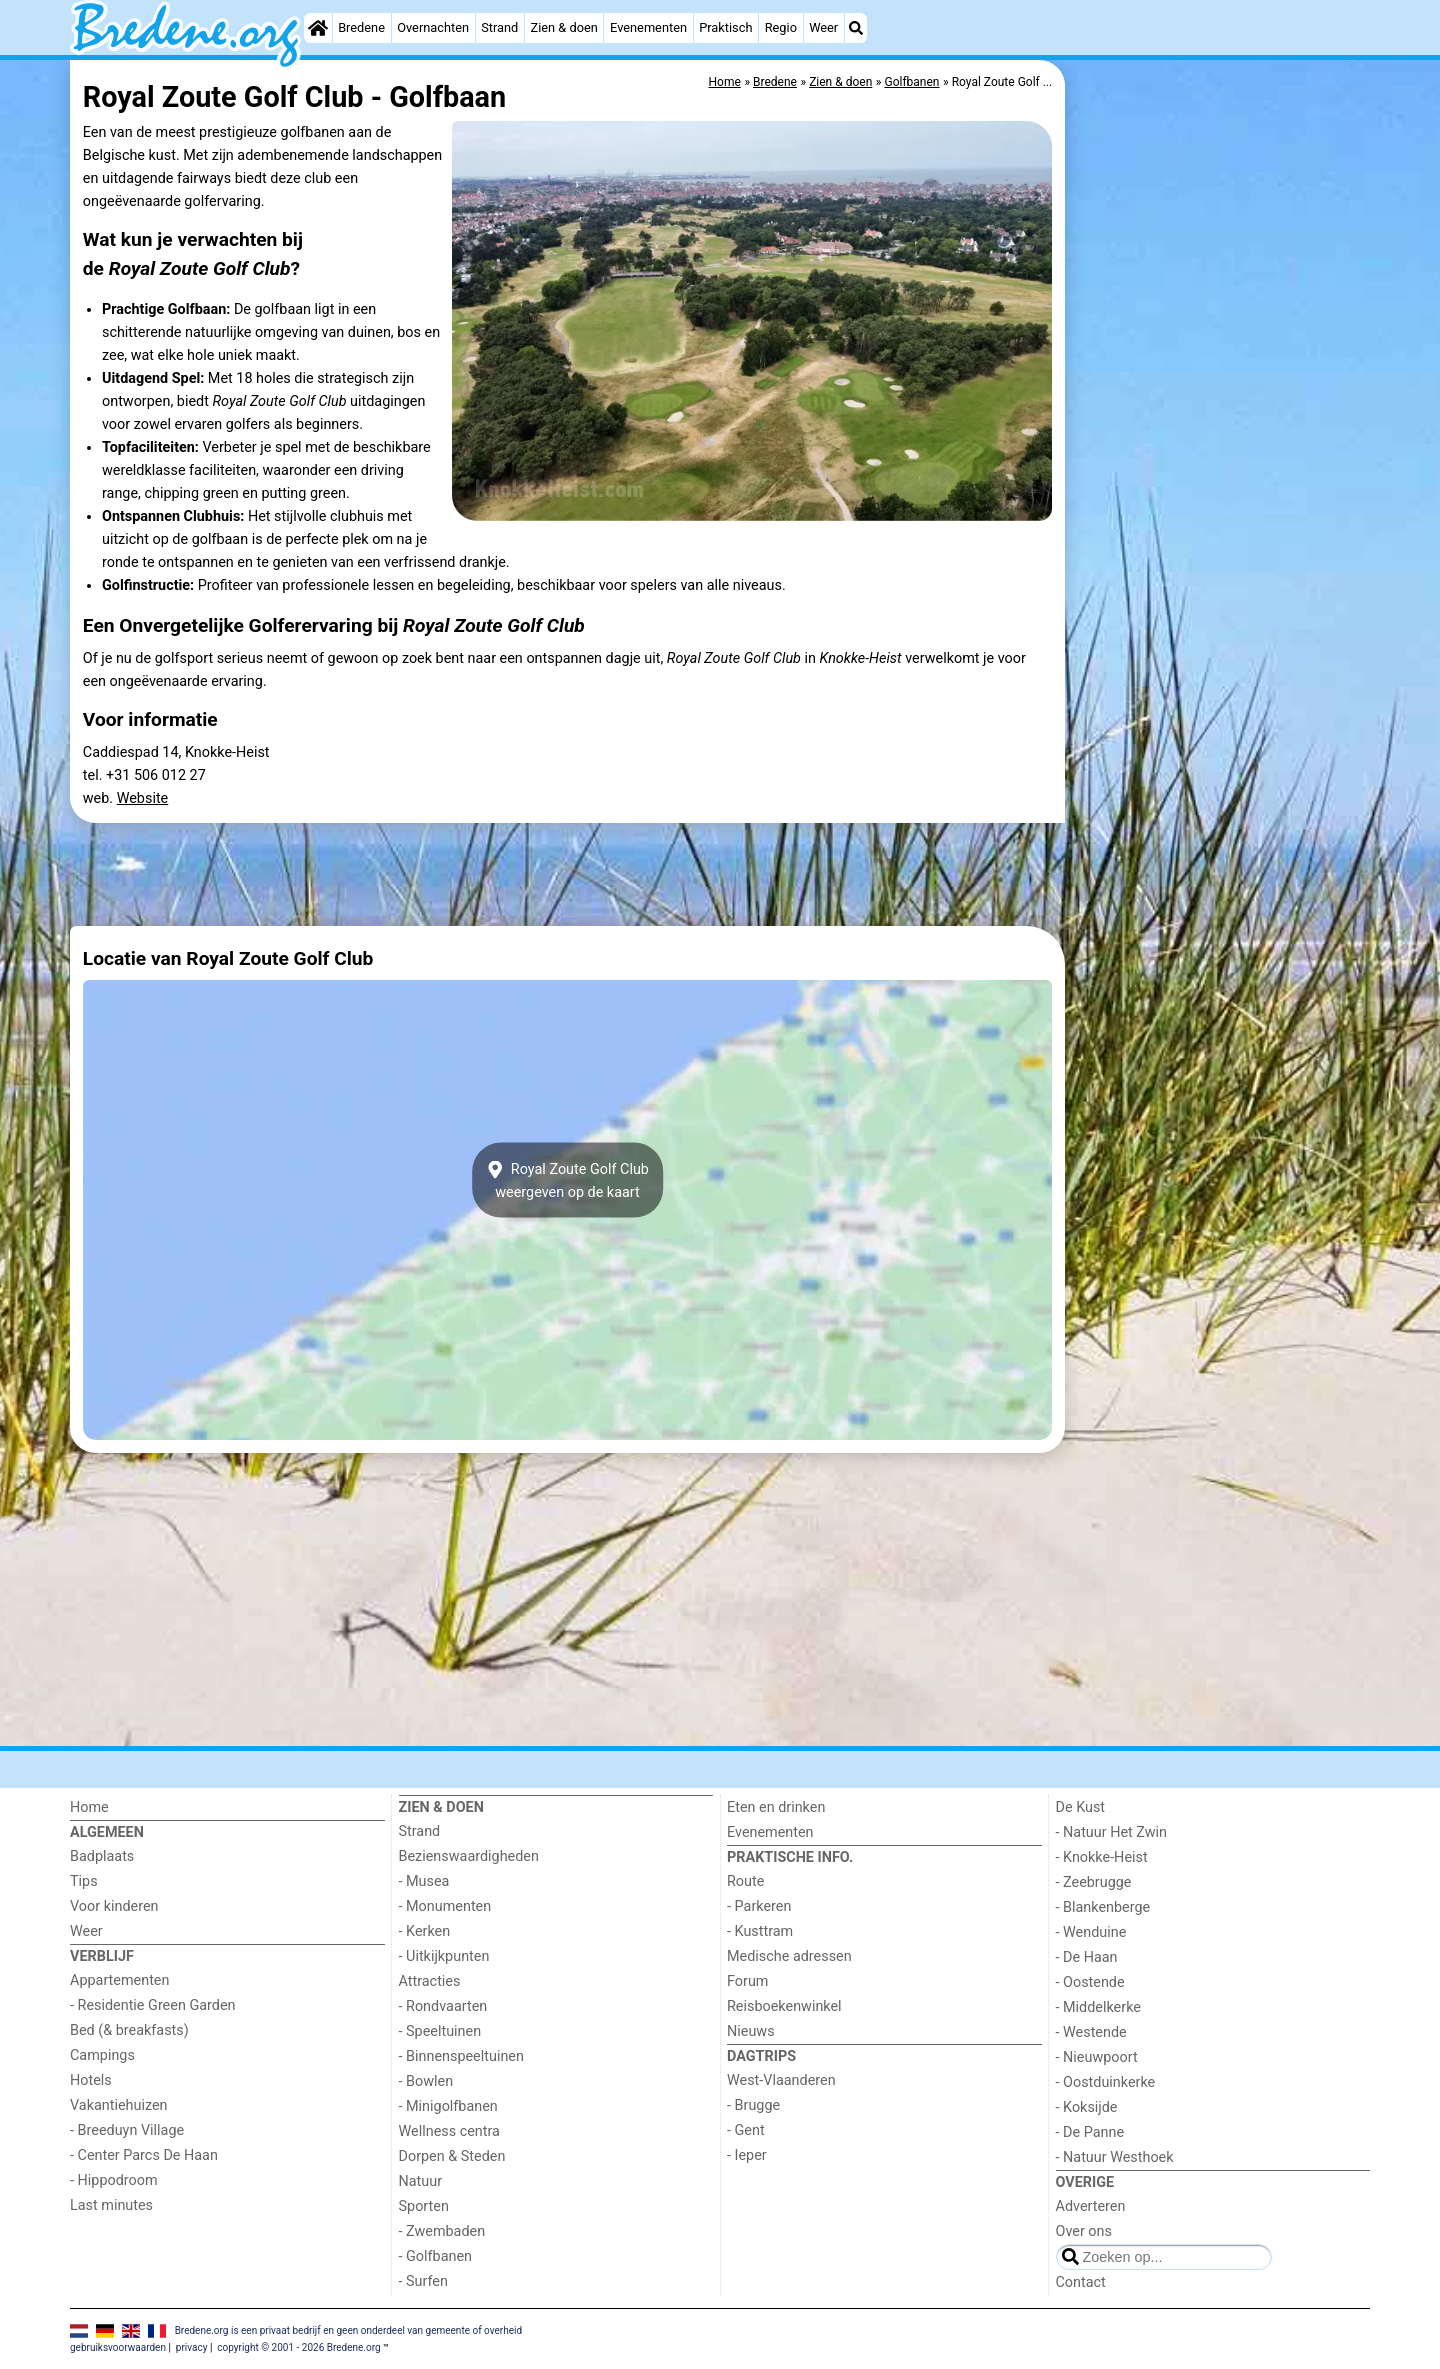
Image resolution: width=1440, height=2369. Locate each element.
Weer (823, 27)
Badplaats (102, 1856)
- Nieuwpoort (1097, 2057)
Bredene (361, 27)
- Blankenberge (1103, 1907)
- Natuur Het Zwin (1112, 1832)
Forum (747, 1981)
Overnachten (433, 27)
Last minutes (111, 2205)
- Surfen (423, 2281)
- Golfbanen (436, 2256)
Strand (499, 27)
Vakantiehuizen (119, 2105)
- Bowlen (426, 2081)
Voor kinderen (114, 1906)
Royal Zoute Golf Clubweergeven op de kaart (567, 1180)
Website (143, 798)
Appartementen (119, 1980)
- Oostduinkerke (1106, 2082)
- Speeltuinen (440, 2031)
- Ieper (747, 2155)
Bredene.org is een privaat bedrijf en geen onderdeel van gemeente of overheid (348, 2330)
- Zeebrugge (1094, 1882)
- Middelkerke (1098, 2007)
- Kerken (425, 1931)
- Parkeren (759, 1906)
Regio (781, 27)
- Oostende (1090, 1982)
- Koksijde (1087, 2107)
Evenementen (648, 27)
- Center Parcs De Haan (144, 2155)
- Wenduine (1091, 1932)
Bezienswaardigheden (469, 1856)
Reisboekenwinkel (784, 2006)
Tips (84, 1881)
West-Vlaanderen (781, 2080)
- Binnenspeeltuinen (461, 2056)
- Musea (424, 1881)
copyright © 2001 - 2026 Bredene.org (298, 2347)
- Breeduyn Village (127, 2130)
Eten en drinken (776, 1807)
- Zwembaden (442, 2231)
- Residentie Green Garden (152, 2005)
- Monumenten (445, 1906)
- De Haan (1087, 1957)
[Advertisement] (1220, 520)
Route (745, 1881)
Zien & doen (564, 27)
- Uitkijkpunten (444, 1956)
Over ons (1084, 2231)
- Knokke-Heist (1102, 1857)
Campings (102, 2055)
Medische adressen (789, 1956)
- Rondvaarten (443, 2006)
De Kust (1081, 1807)
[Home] (318, 28)
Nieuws (751, 2031)
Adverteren (1091, 2206)
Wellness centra (449, 2131)
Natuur (421, 2181)
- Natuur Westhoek (1115, 2157)
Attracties (430, 1981)
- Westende (1091, 2032)
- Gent (746, 2130)
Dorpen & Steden (452, 2156)
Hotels (91, 2080)
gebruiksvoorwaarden (118, 2347)
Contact (1081, 2282)
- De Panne (1090, 2132)
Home (89, 1807)
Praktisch (725, 27)
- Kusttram (760, 1931)
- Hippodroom (114, 2180)
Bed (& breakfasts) (129, 2030)
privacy (192, 2347)
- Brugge (753, 2105)
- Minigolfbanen (448, 2106)
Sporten (424, 2206)
